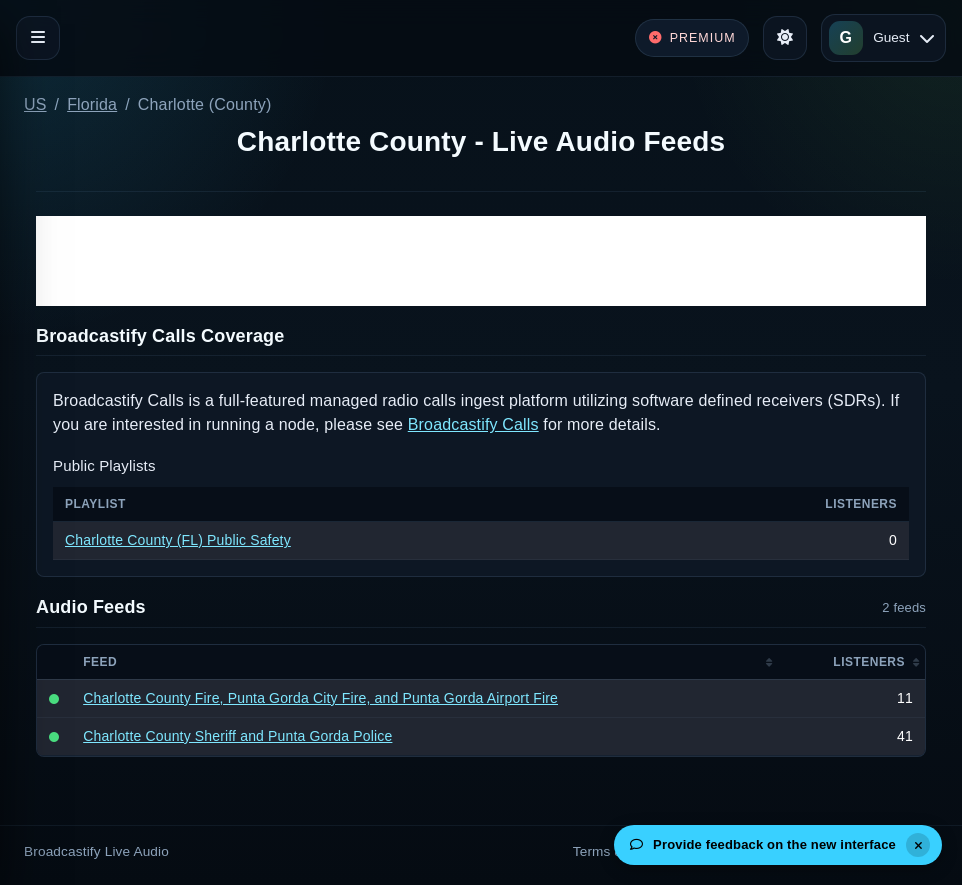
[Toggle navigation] (38, 38)
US (35, 104)
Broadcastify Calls (473, 424)
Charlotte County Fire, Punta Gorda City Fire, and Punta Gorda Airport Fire (320, 698)
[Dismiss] (918, 845)
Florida (92, 104)
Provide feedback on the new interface (763, 844)
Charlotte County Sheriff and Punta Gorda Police (237, 736)
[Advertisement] (481, 261)
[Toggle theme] (785, 38)
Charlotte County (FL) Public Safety (178, 540)
